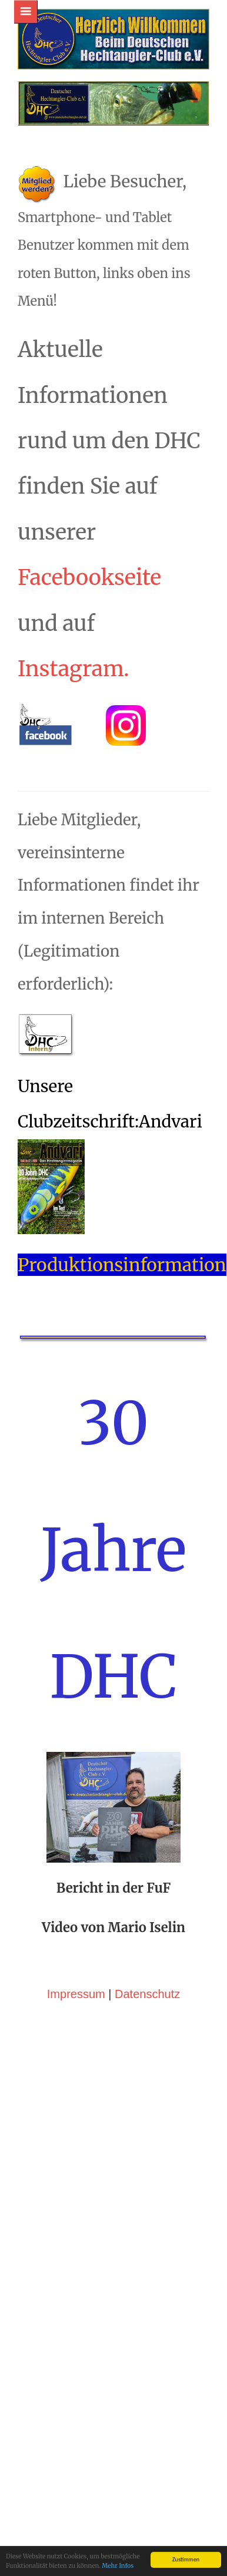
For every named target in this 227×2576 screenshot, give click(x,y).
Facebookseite (89, 676)
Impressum (76, 2092)
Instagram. (73, 768)
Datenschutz (147, 2092)
